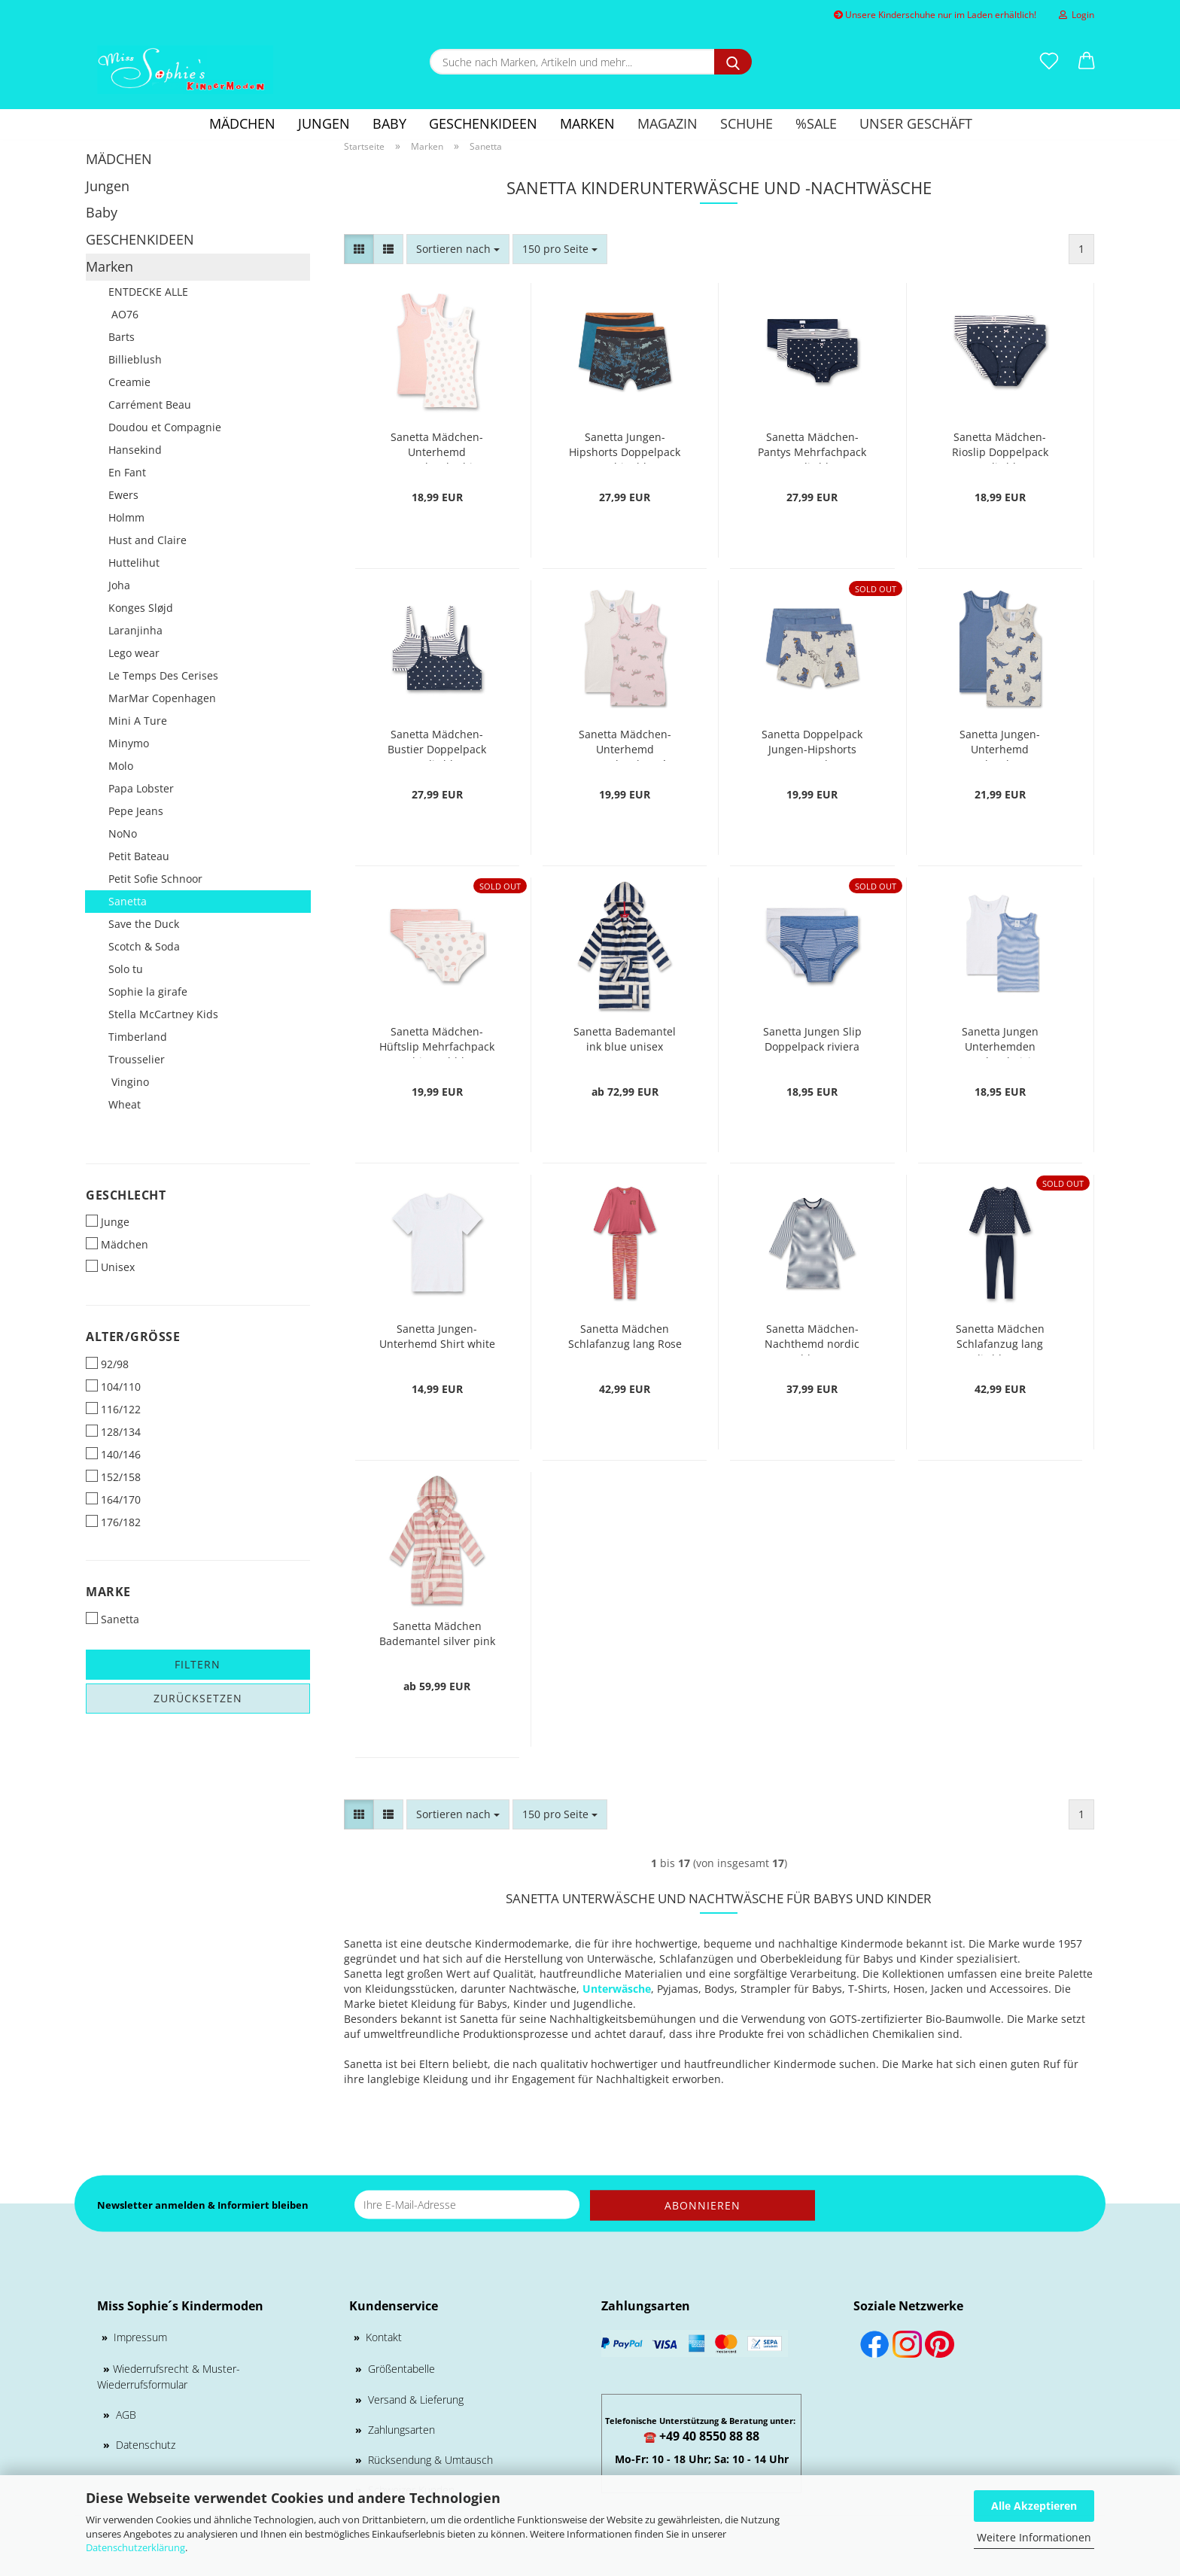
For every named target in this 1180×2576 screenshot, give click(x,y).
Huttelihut (134, 562)
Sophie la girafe (147, 991)
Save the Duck (143, 924)
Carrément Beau (149, 404)
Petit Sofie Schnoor (155, 878)
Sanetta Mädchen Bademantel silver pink (437, 1633)
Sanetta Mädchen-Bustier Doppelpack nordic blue (437, 744)
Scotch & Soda (144, 946)
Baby (389, 123)
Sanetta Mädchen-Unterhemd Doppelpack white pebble (437, 447)
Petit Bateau (138, 856)
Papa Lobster (141, 788)
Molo (120, 766)
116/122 (113, 1409)
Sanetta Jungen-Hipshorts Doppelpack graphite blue (624, 447)
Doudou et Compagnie (164, 427)
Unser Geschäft (915, 123)
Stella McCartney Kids (163, 1014)
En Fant (127, 472)
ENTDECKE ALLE (148, 291)
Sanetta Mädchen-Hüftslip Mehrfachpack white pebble (436, 1041)
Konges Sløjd (140, 608)
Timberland (137, 1036)
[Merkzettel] (1049, 61)
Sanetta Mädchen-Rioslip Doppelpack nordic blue (1000, 447)
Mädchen (117, 1244)
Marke (108, 1591)
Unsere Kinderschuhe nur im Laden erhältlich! (935, 14)
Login (1076, 14)
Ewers (123, 495)
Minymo (128, 743)
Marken (587, 123)
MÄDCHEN (242, 123)
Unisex (110, 1267)
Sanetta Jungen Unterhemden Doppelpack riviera (1000, 1041)
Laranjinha (135, 630)
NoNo (122, 833)
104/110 (113, 1386)
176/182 (113, 1522)
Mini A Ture (137, 720)
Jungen (324, 123)
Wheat (124, 1104)
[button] (1086, 61)
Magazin (667, 123)
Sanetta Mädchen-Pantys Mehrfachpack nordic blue (812, 447)
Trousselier (136, 1059)
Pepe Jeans (135, 811)
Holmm (126, 517)
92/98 (107, 1364)
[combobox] (457, 249)
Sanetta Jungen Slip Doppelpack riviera (812, 1039)
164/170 (113, 1499)
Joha (119, 585)
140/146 (113, 1454)
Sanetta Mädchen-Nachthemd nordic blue (812, 1338)
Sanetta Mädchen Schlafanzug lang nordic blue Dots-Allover (1000, 1338)
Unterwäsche (616, 1988)
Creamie (129, 382)
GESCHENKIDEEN (483, 123)
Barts (121, 337)
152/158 (113, 1477)
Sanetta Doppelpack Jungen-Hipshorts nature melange (812, 744)
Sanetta (127, 901)
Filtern (197, 1664)
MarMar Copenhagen (162, 698)
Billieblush (135, 359)
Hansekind (135, 450)
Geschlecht (126, 1195)
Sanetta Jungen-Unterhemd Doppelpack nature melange (1000, 744)
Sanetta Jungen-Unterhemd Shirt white (437, 1336)
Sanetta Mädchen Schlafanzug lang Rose (625, 1336)
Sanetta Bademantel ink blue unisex (624, 1039)
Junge (107, 1222)
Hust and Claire (147, 540)
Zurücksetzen (198, 1698)
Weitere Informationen (1034, 2537)
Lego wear (134, 653)
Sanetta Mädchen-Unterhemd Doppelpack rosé (625, 744)
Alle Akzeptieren (1034, 2505)
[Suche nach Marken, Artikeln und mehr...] (733, 62)
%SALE (816, 123)
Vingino (128, 1082)
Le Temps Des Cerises (163, 675)
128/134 (113, 1432)
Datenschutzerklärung (135, 2547)
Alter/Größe (133, 1336)
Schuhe (746, 123)
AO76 (123, 314)
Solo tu (125, 969)
